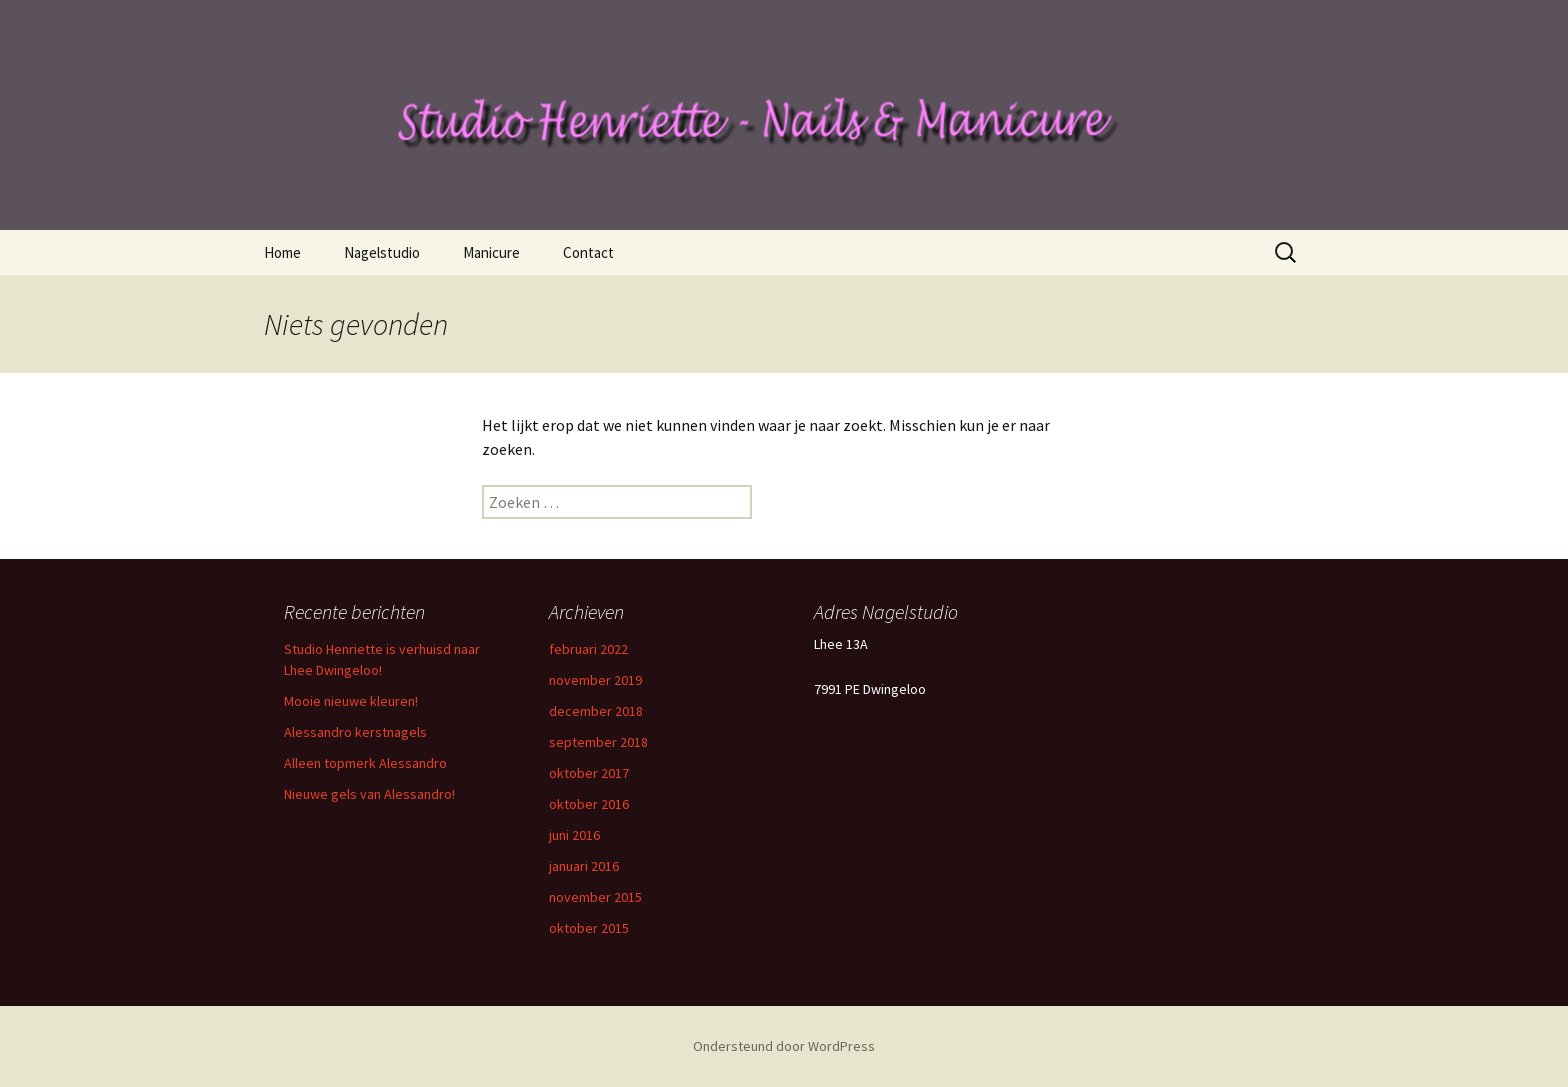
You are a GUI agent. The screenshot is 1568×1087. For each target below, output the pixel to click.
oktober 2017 (589, 773)
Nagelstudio (382, 252)
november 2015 (595, 897)
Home (282, 252)
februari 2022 (588, 649)
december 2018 (596, 711)
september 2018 (598, 742)
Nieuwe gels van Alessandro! (369, 794)
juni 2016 (574, 835)
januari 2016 (584, 866)
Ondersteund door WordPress (784, 1046)
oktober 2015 (589, 928)
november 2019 (595, 680)
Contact (588, 252)
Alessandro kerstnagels (355, 732)
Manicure (491, 252)
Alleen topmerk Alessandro (365, 763)
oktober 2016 (589, 804)
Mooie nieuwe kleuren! (351, 701)
